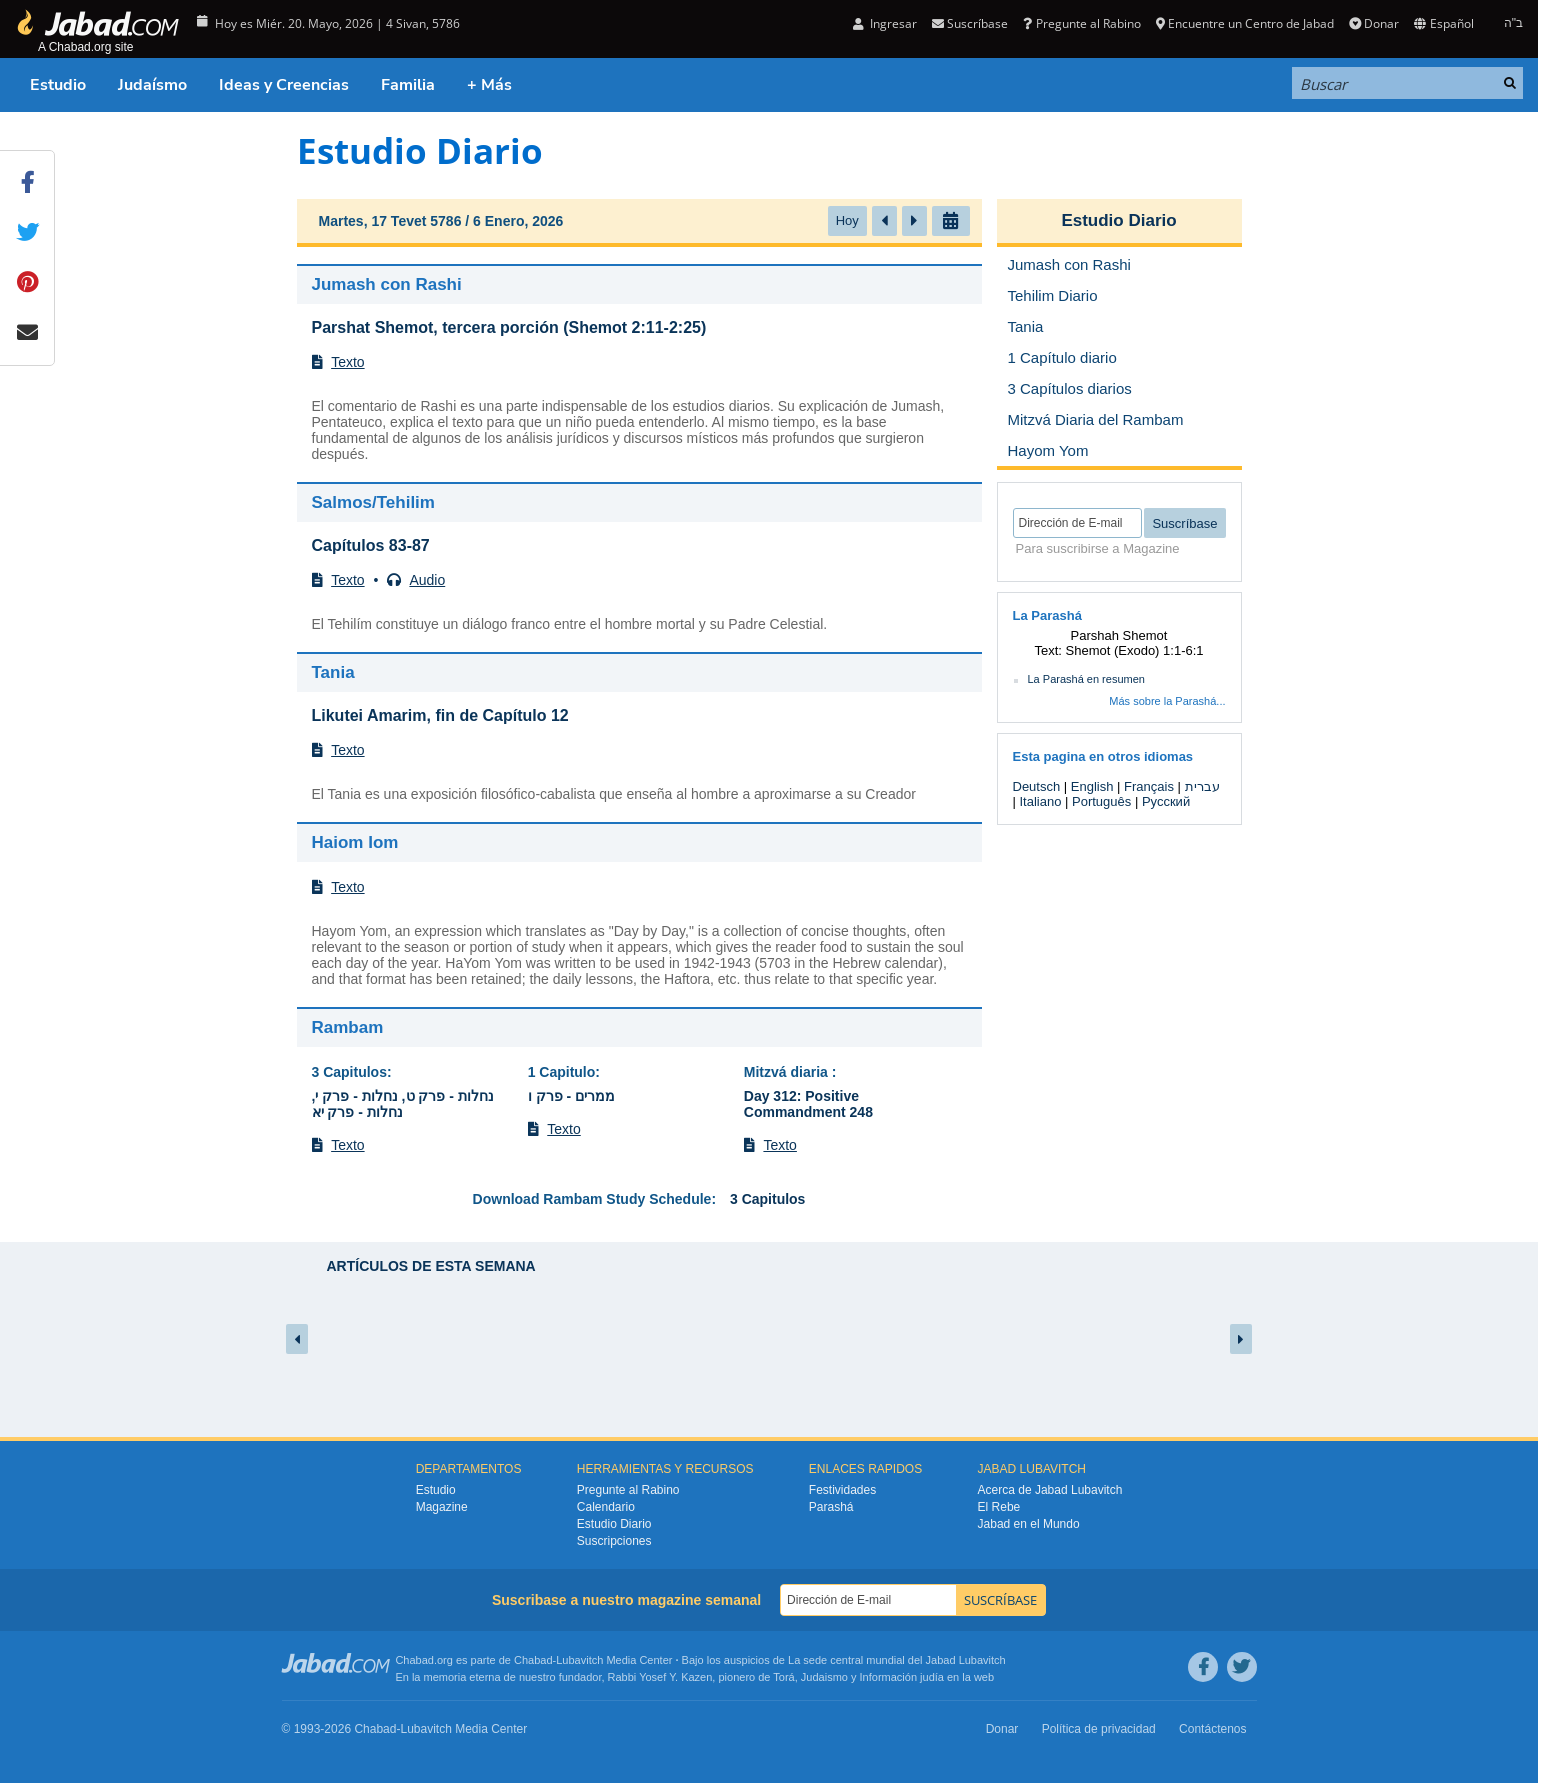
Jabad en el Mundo (1029, 1524)
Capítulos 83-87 (371, 545)
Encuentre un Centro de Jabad (1245, 23)
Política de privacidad (1099, 1729)
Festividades (842, 1490)
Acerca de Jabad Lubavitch (1050, 1490)
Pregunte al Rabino (1081, 23)
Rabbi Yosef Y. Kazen (660, 1677)
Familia (408, 85)
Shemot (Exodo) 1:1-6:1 (1135, 650)
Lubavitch (579, 1660)
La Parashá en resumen (1086, 679)
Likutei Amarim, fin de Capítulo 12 (440, 715)
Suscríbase (970, 23)
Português (1101, 801)
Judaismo (824, 1677)
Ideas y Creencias (284, 85)
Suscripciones (614, 1541)
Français (1149, 786)
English (1092, 786)
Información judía (903, 1677)
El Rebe (999, 1507)
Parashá (831, 1507)
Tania (333, 672)
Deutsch (1037, 786)
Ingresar (885, 23)
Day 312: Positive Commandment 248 (808, 1104)
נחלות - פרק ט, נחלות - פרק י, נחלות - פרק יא (403, 1104)
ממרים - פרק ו (571, 1096)
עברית (1202, 786)
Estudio (58, 85)
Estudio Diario (1118, 220)
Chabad (533, 1660)
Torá (783, 1677)
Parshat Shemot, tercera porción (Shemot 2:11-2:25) (509, 327)
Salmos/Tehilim (373, 502)
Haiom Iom (355, 842)
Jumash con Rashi (387, 284)
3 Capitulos (349, 1072)
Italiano (1041, 801)
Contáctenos (1212, 1729)
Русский (1166, 801)
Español (1443, 23)
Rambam (348, 1027)
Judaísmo (152, 85)
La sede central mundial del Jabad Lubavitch (897, 1660)
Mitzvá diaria (788, 1072)
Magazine (442, 1507)
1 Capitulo (562, 1072)
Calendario (606, 1507)
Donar (1374, 23)
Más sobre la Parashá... (1167, 701)
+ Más (489, 85)
